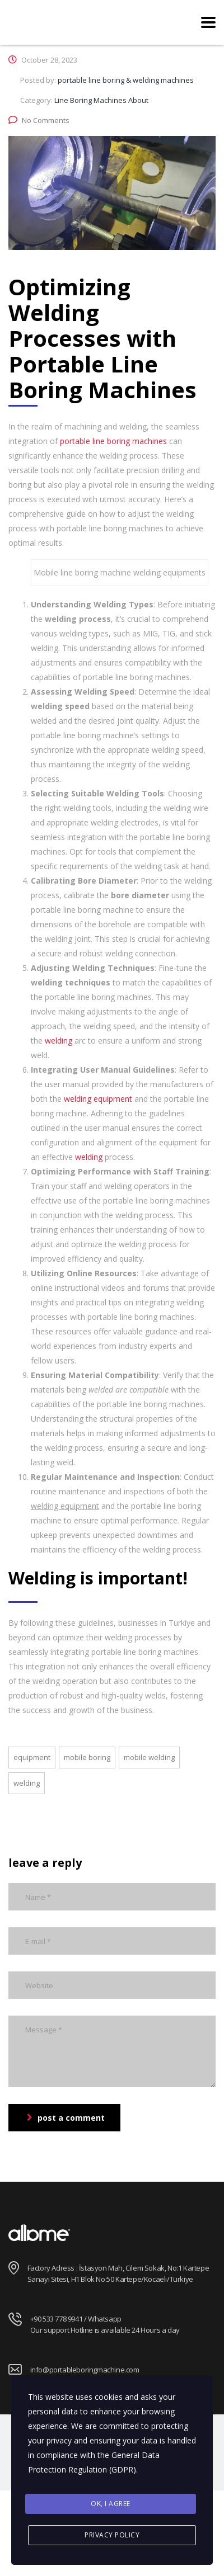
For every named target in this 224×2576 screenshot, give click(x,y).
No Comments (38, 120)
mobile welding (149, 1757)
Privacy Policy (112, 2535)
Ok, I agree (110, 2503)
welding (58, 1040)
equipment (31, 1757)
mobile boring (87, 1757)
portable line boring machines (113, 441)
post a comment (66, 2117)
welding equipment (98, 1098)
